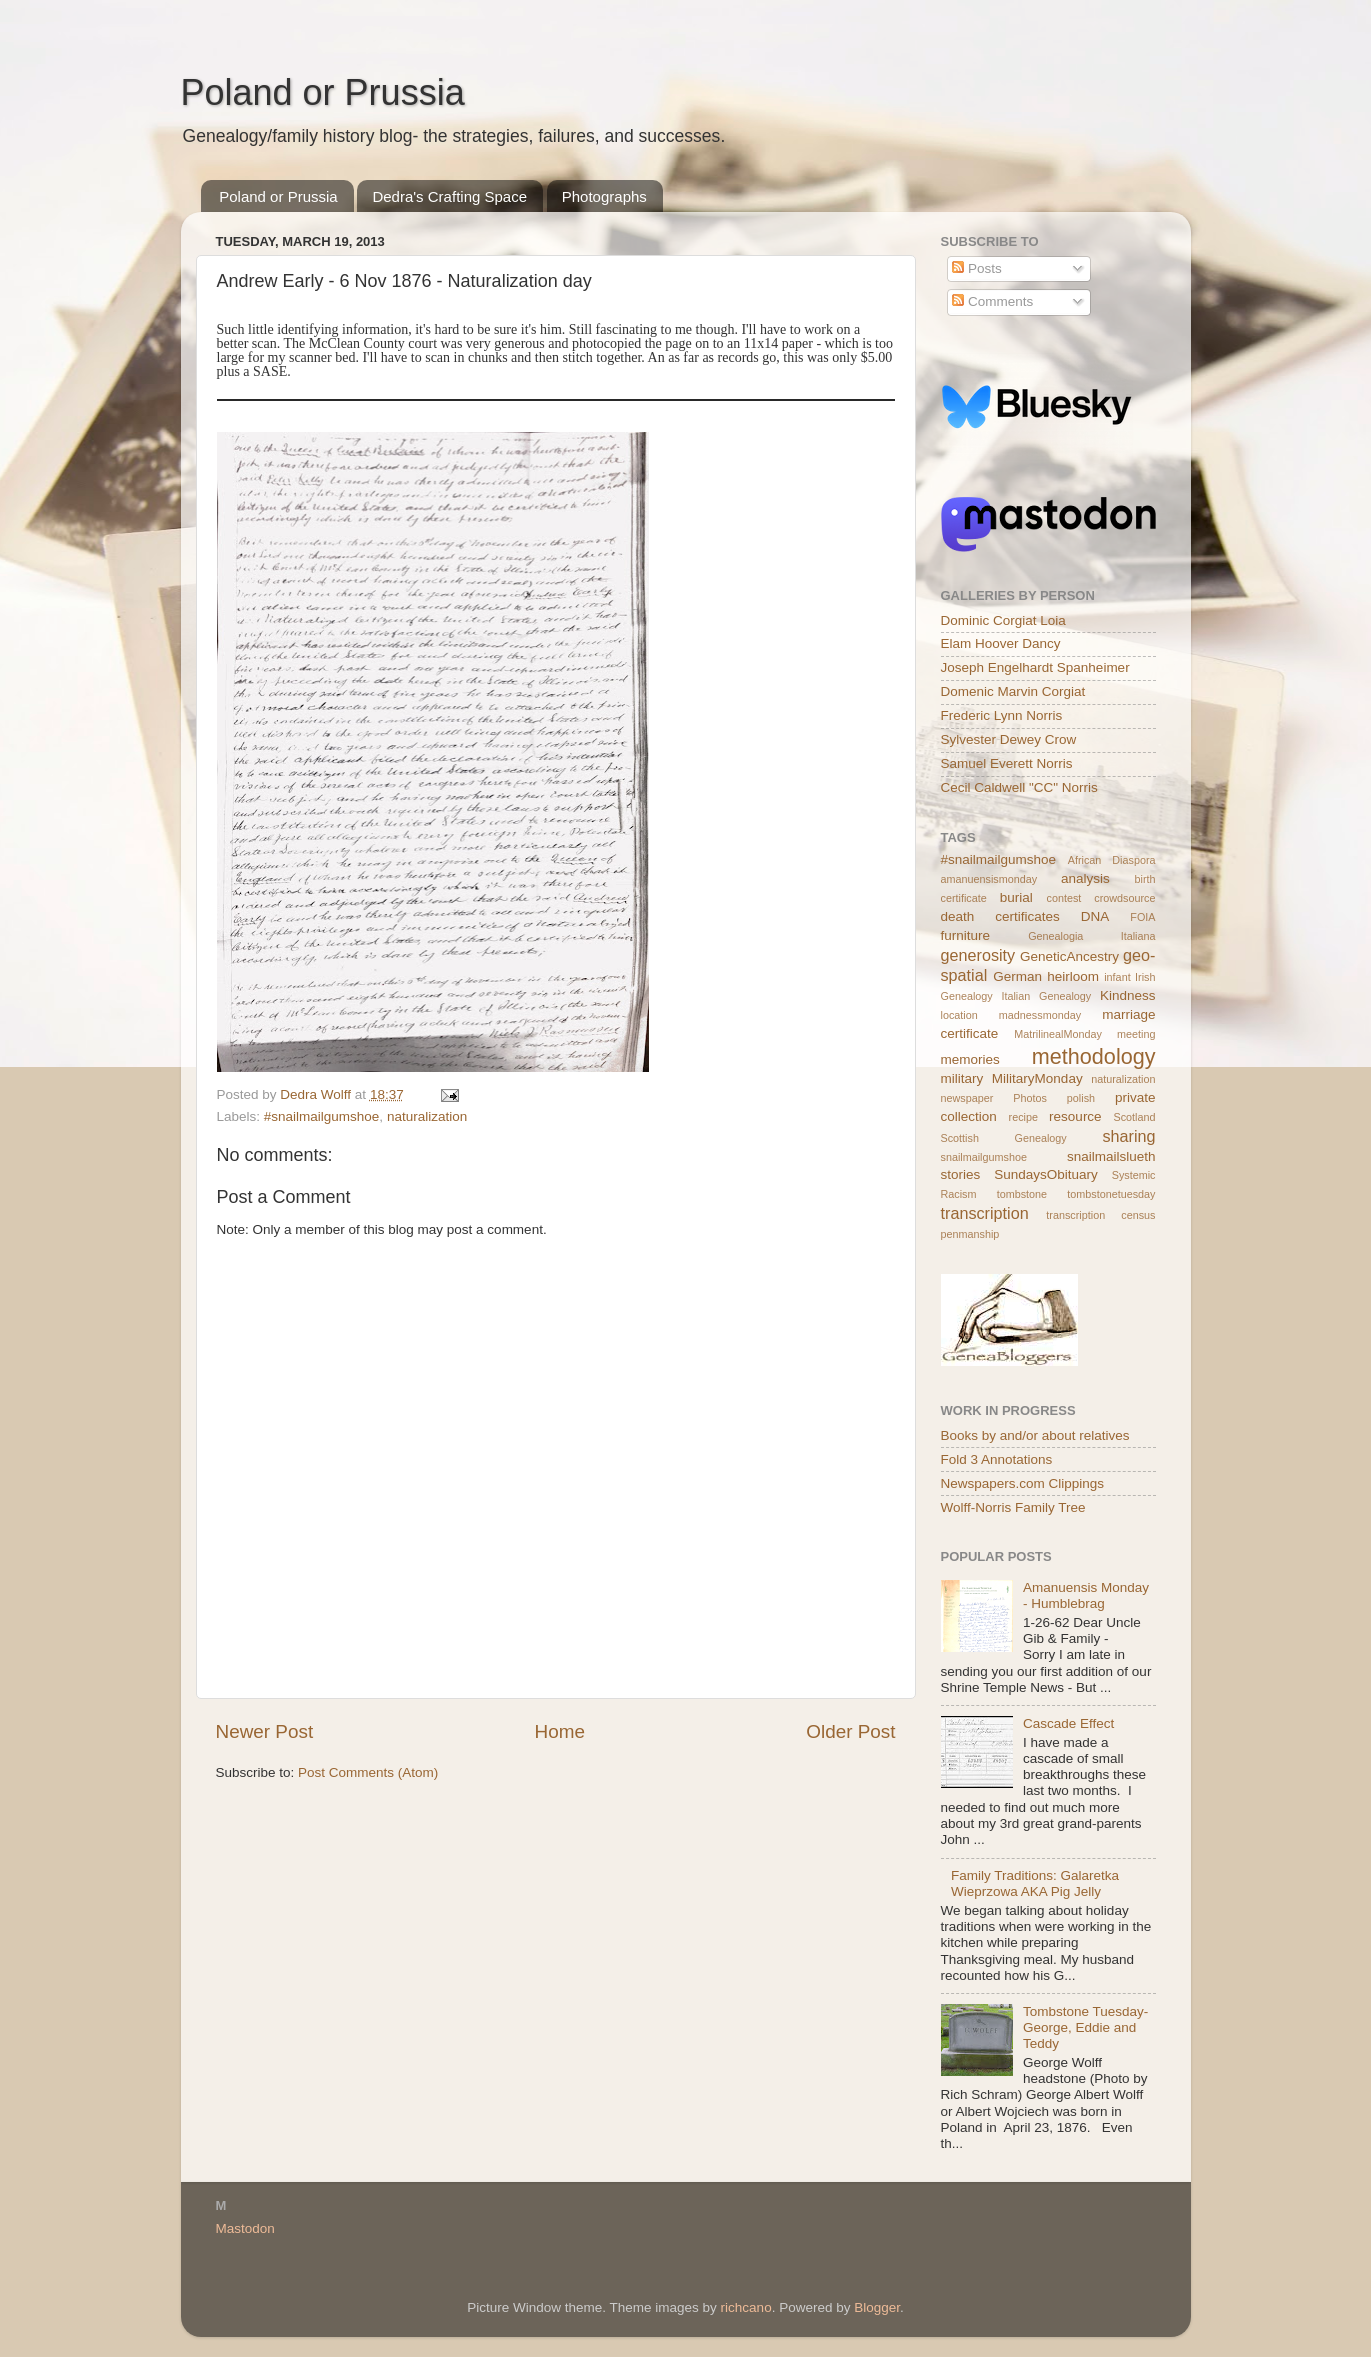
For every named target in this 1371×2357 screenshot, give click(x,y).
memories (970, 1059)
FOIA (1142, 917)
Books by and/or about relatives (1035, 1435)
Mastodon (245, 2228)
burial (1016, 897)
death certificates (1000, 916)
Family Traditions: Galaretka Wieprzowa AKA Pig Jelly (1035, 1883)
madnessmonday (1040, 1015)
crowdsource (1124, 898)
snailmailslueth (1111, 1156)
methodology (1094, 1056)
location (959, 1015)
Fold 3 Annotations (997, 1459)
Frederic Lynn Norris (1002, 715)
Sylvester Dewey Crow (1009, 739)
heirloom (1073, 976)
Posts (977, 268)
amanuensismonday (989, 879)
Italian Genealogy (1046, 996)
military (962, 1078)
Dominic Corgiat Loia (1003, 620)
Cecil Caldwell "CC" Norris (1019, 787)
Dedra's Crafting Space (449, 196)
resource (1075, 1116)
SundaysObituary (1046, 1174)
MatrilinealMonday (1058, 1034)
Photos (1030, 1098)
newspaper (967, 1098)
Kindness (1128, 995)
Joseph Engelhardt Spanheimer (1035, 667)
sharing (1128, 1136)
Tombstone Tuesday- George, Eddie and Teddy (1085, 2027)
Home (560, 1731)
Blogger (877, 2307)
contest (1063, 898)
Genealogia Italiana (1091, 936)
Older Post (850, 1731)
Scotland (1134, 1117)
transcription (985, 1213)
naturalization (427, 1116)
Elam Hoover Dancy (1001, 643)
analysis (1085, 878)
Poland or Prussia (323, 92)
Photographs (604, 196)
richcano (746, 2307)
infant (1117, 977)
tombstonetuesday (1111, 1194)
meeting (1136, 1034)
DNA (1095, 916)
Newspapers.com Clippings (1023, 1483)
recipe (1023, 1117)
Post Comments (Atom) (368, 1772)
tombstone (1022, 1194)
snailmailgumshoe (984, 1157)
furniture (966, 935)
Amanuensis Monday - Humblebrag (1086, 1595)
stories (961, 1174)
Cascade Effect (1068, 1723)
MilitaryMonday (1037, 1078)
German (1017, 976)
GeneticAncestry (1069, 956)
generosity (978, 955)
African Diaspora (1112, 860)
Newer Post (265, 1731)
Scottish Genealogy (1004, 1138)
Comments (992, 301)
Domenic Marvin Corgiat (1013, 691)
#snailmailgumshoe (322, 1116)
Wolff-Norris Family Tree (1013, 1507)
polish (1081, 1098)
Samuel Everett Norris (1007, 763)
